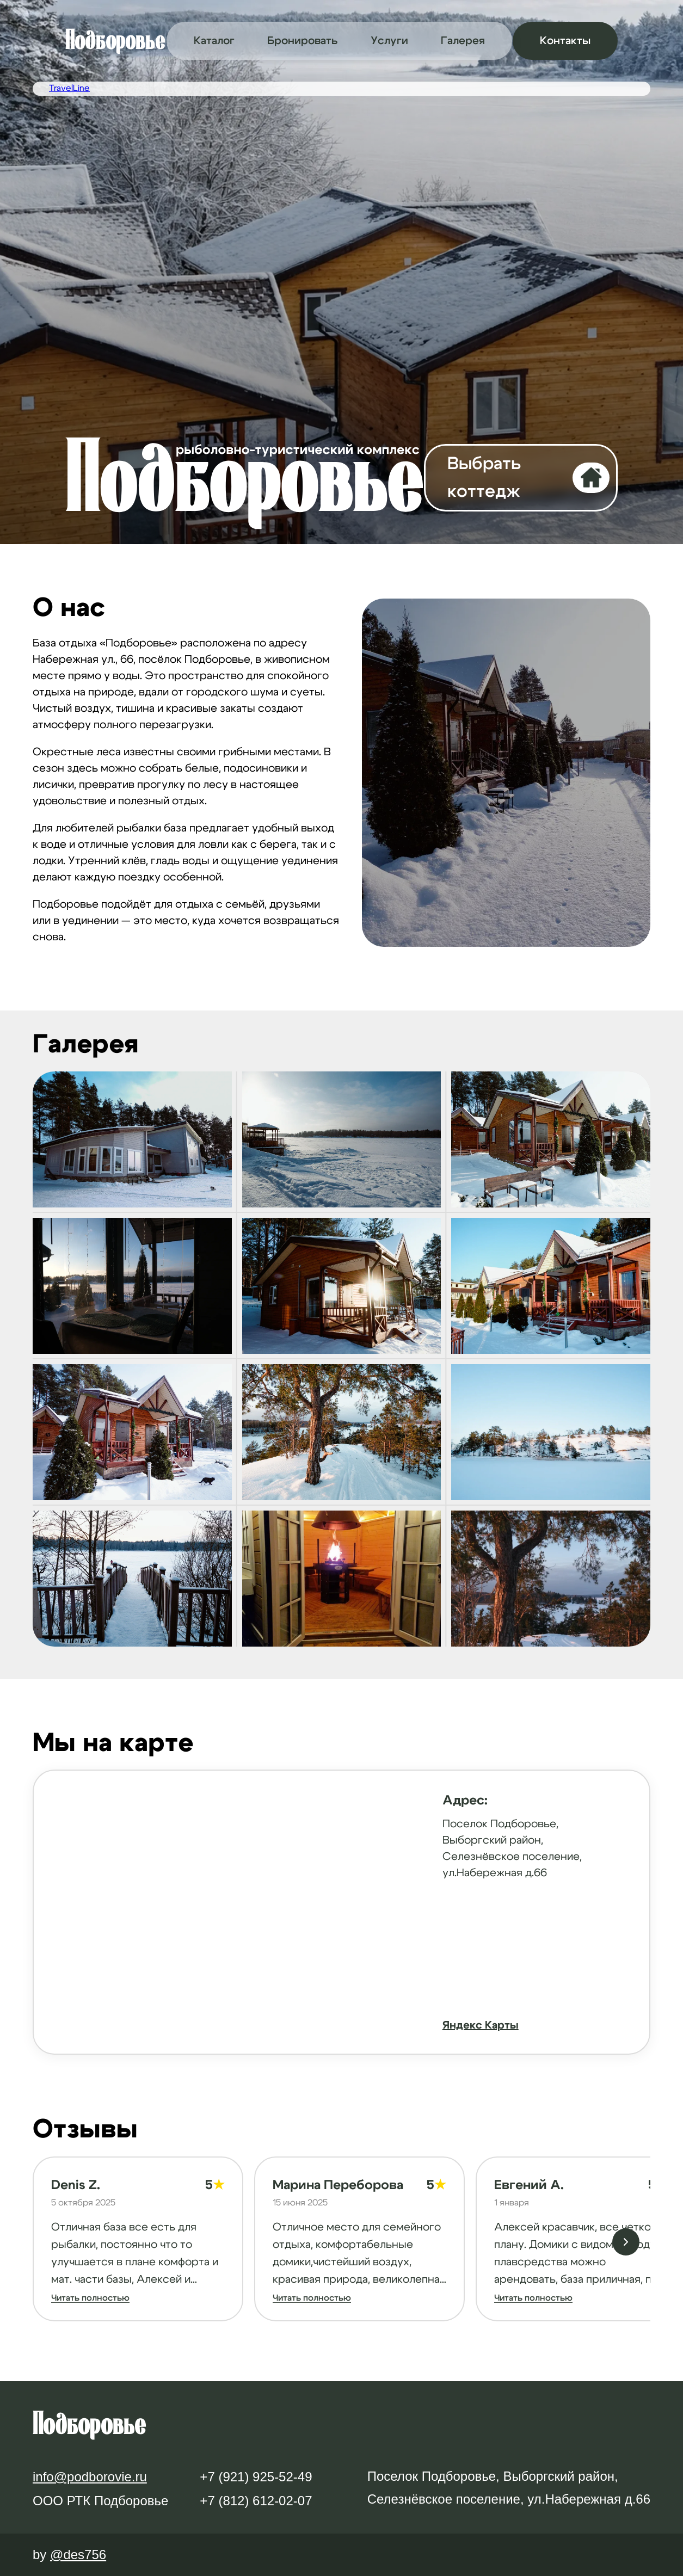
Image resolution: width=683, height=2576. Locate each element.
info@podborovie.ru (90, 2476)
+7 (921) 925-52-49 (256, 2476)
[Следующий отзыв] (625, 2241)
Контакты (565, 40)
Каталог (214, 40)
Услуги (389, 40)
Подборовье (115, 40)
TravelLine (69, 88)
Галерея (463, 40)
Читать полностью (90, 2298)
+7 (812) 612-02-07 (256, 2500)
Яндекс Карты (480, 2025)
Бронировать (302, 40)
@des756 (78, 2554)
